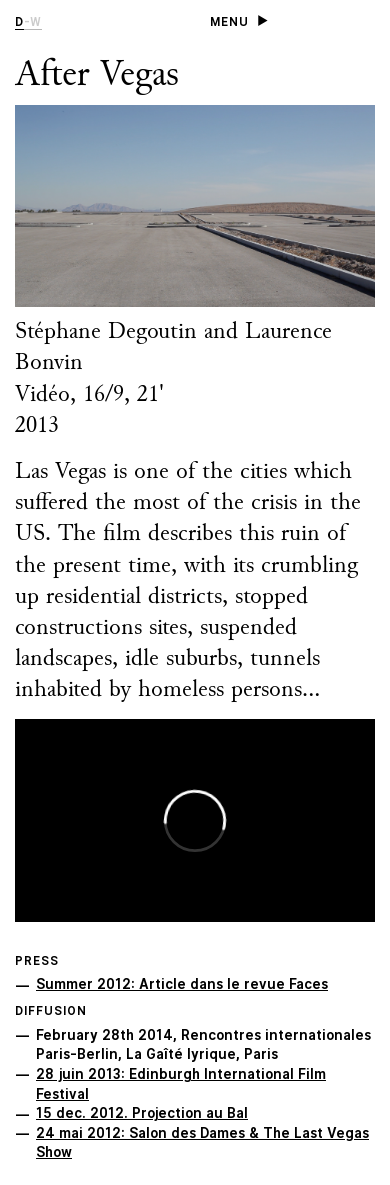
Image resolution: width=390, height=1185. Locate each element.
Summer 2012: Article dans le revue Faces (182, 984)
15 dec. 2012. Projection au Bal (142, 1113)
